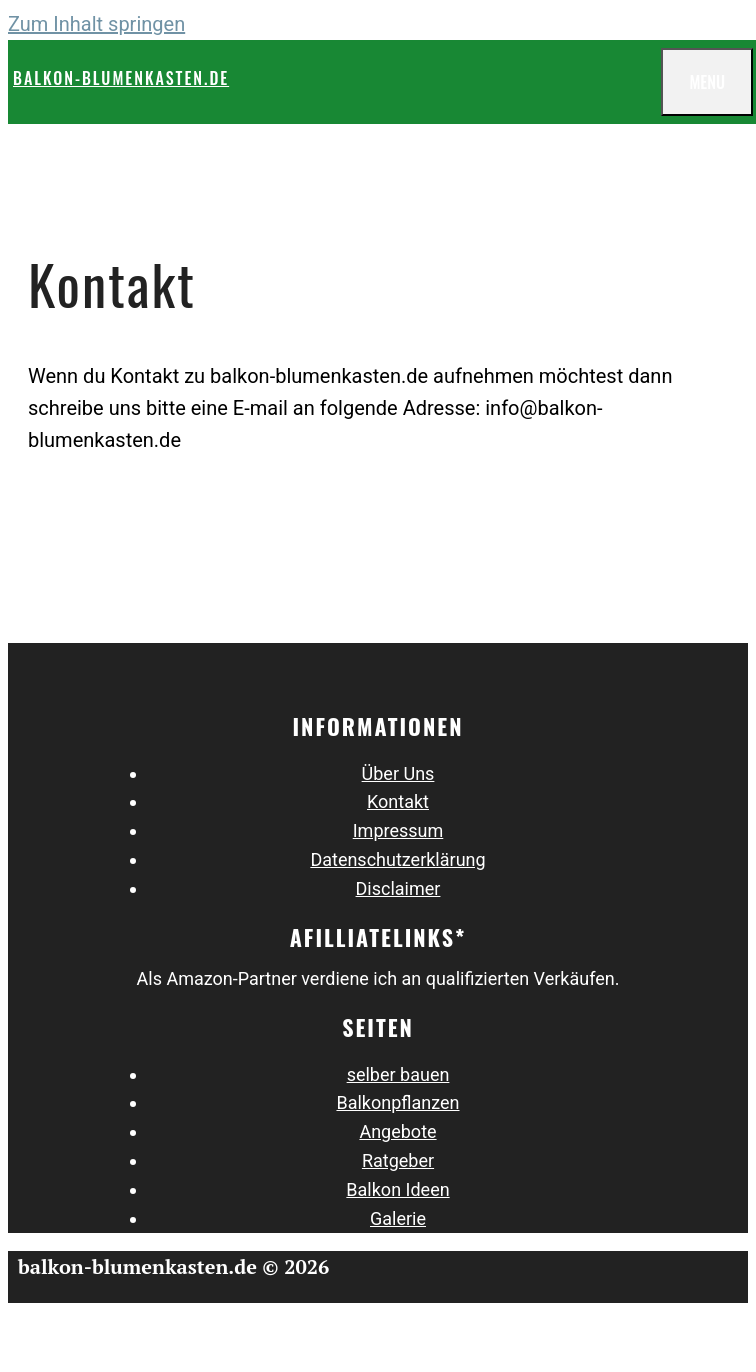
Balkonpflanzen (397, 1102)
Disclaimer (398, 888)
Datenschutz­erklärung (397, 859)
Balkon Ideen (397, 1189)
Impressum (398, 830)
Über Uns (398, 773)
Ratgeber (398, 1160)
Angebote (397, 1131)
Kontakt (398, 801)
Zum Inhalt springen (96, 24)
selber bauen (398, 1074)
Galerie (398, 1218)
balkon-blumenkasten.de (121, 78)
